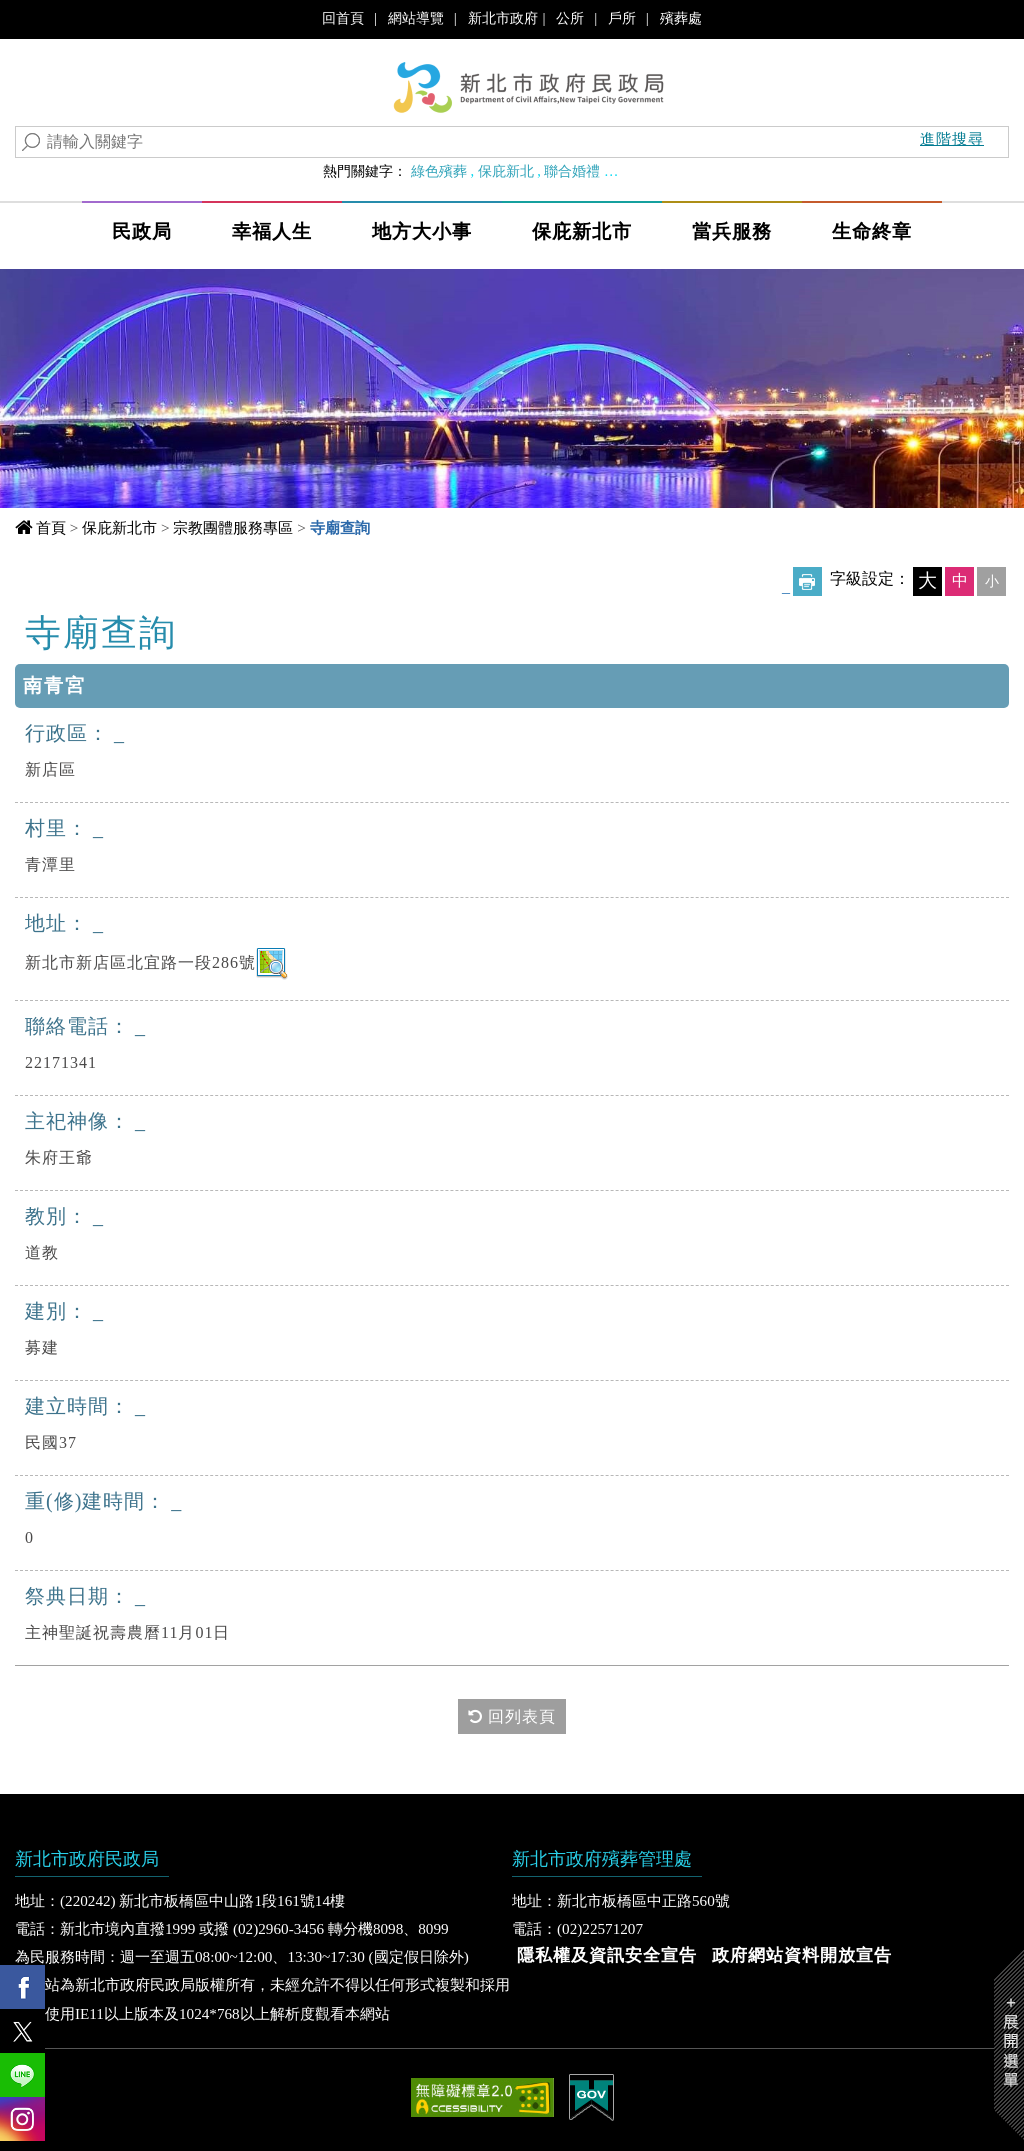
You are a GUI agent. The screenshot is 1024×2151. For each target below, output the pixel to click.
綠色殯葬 (439, 171)
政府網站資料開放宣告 (802, 1955)
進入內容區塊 (51, 20)
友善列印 (807, 581)
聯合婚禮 (572, 171)
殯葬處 (681, 18)
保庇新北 (506, 171)
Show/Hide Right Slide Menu (1009, 2044)
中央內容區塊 (103, 630)
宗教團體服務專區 (233, 527)
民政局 (142, 231)
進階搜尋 (952, 138)
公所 (570, 18)
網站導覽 (416, 18)
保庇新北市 (582, 231)
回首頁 (343, 18)
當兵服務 (732, 231)
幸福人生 (272, 231)
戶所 (622, 18)
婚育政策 (639, 171)
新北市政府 (503, 18)
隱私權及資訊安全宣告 (607, 1955)
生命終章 (872, 231)
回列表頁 (512, 1716)
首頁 (51, 527)
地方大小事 (422, 231)
